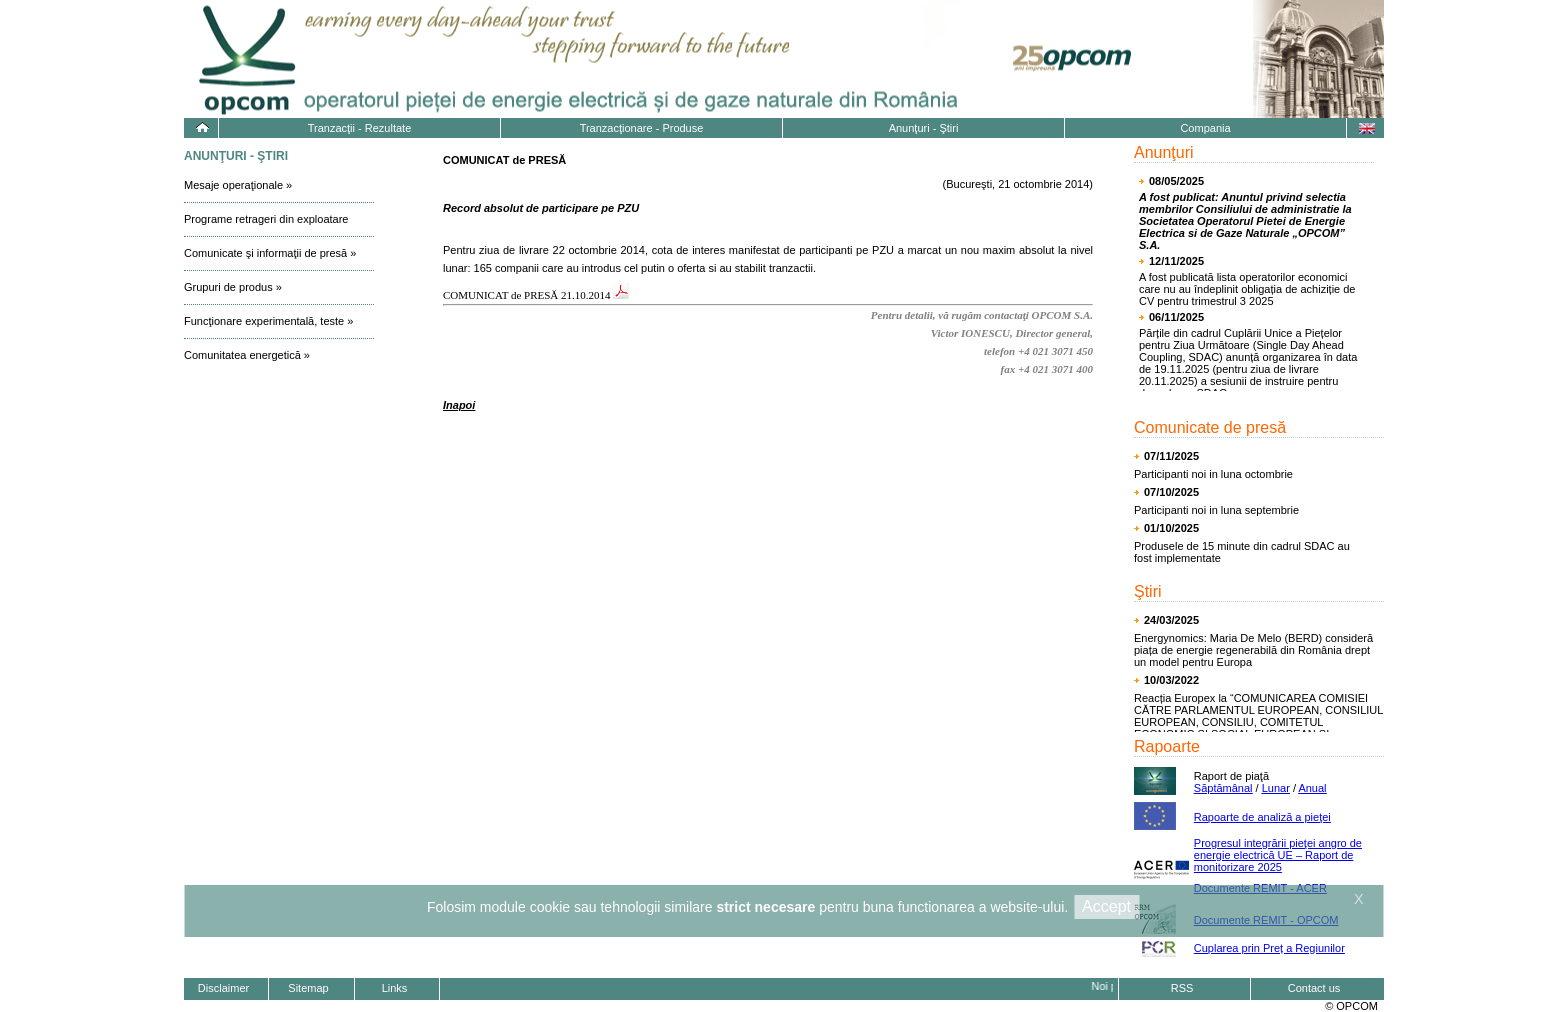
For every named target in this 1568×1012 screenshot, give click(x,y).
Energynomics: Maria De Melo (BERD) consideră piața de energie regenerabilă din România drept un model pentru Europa (1253, 650)
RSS (1182, 988)
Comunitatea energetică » (247, 355)
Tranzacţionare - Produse (642, 128)
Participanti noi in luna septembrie (1216, 510)
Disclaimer (223, 988)
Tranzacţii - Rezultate (360, 128)
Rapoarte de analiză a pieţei (1262, 817)
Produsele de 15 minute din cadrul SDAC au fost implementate (1242, 552)
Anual (1312, 788)
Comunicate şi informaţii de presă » (270, 253)
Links (395, 988)
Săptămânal (1223, 788)
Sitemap (308, 988)
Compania (1205, 128)
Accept (1106, 906)
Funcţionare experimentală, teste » (268, 321)
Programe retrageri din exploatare (266, 219)
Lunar (1276, 788)
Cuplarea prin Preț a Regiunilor (1269, 948)
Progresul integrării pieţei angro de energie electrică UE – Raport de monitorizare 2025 (1278, 855)
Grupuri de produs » (233, 287)
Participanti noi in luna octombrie (1213, 474)
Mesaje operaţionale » (238, 185)
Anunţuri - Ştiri (924, 128)
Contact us (1314, 988)
